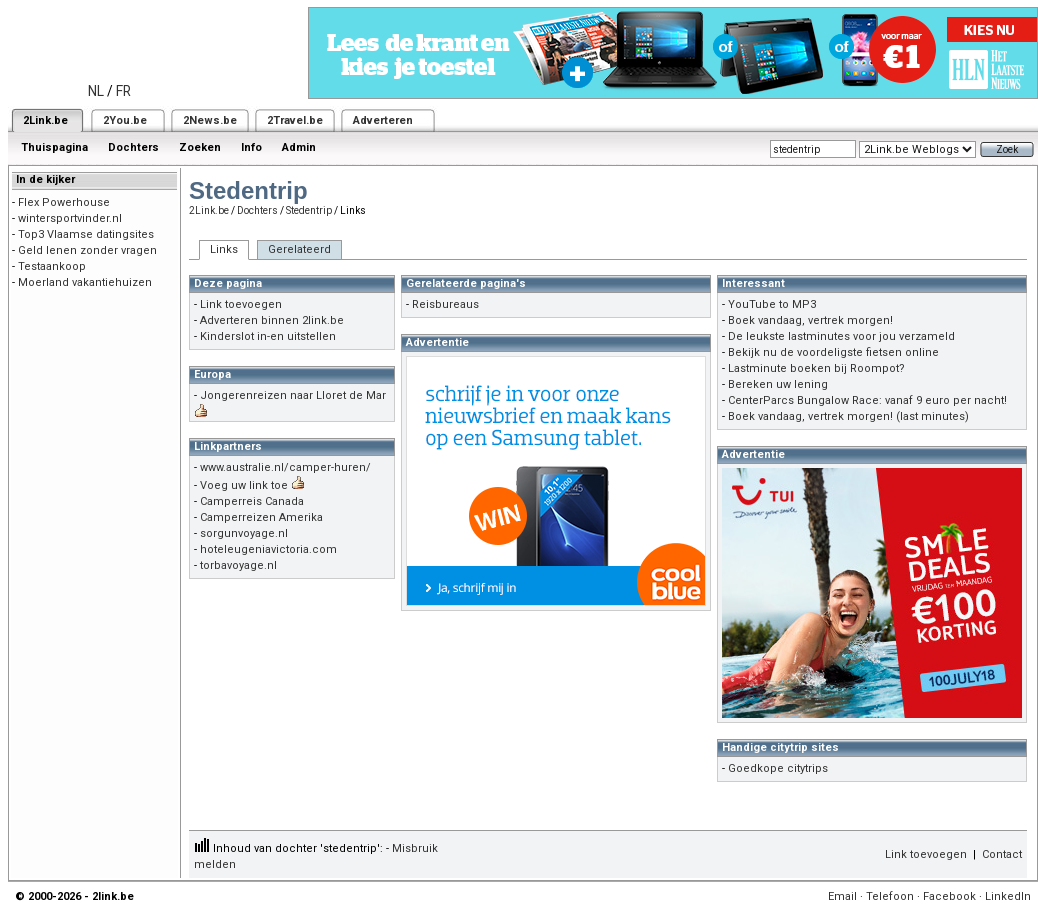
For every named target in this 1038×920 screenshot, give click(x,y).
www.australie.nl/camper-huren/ (285, 467)
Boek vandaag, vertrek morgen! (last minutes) (848, 416)
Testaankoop (52, 266)
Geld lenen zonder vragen (87, 250)
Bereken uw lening (778, 384)
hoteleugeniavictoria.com (268, 549)
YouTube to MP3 (772, 304)
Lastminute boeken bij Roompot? (816, 368)
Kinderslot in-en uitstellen (268, 336)
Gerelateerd (299, 249)
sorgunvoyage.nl (244, 533)
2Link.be (45, 120)
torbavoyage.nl (238, 565)
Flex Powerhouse (64, 202)
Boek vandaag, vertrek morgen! (810, 320)
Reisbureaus (445, 304)
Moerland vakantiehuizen (85, 282)
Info (251, 147)
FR (123, 91)
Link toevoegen (241, 304)
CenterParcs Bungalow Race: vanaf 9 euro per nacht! (867, 400)
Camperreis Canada (252, 501)
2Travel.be (295, 120)
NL (96, 91)
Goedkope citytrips (778, 768)
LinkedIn (1008, 896)
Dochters (133, 147)
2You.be (125, 120)
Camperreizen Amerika (261, 517)
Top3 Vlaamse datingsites (86, 234)
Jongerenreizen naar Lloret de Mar (293, 395)
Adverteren (383, 120)
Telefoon (890, 896)
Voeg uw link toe (244, 485)
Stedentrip (309, 210)
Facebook (949, 896)
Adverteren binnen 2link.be (272, 320)
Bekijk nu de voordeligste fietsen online (833, 352)
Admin (299, 147)
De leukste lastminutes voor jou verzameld (841, 336)
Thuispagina (54, 147)
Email (842, 896)
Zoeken (200, 147)
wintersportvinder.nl (70, 218)
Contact (1002, 854)
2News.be (210, 120)
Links (224, 249)
